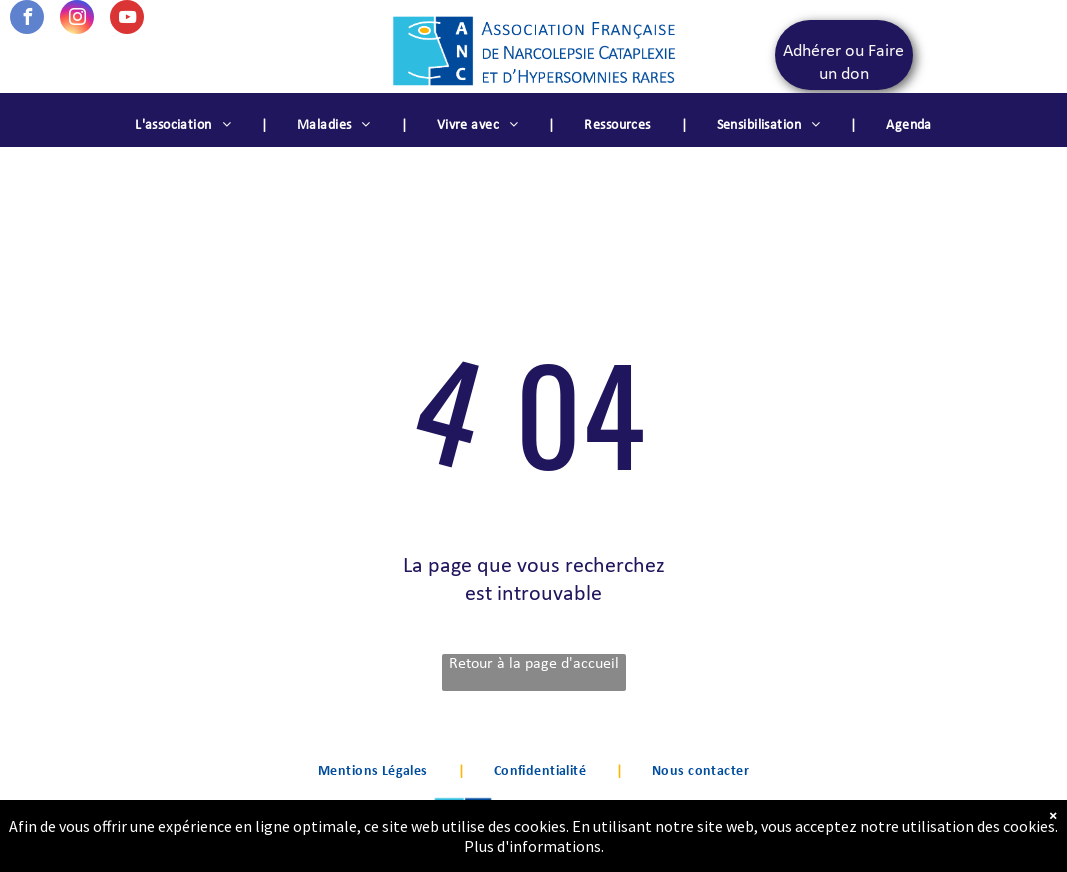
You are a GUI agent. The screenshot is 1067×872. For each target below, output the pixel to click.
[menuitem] (186, 126)
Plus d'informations (532, 846)
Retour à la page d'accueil (534, 664)
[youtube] (127, 19)
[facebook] (27, 19)
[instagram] (77, 19)
